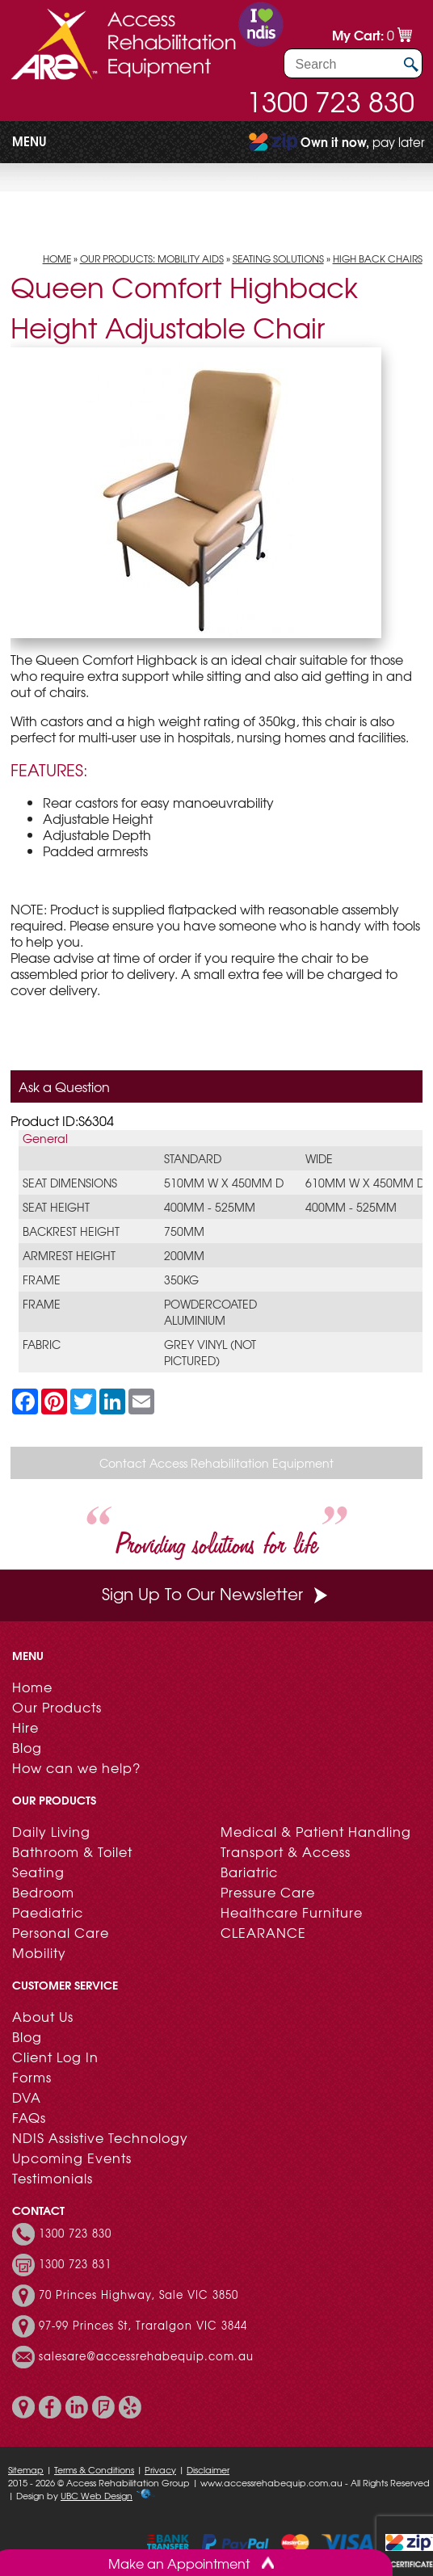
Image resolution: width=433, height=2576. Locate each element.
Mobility (39, 1952)
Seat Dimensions (70, 1183)
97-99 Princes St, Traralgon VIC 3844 (143, 2325)
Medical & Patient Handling (316, 1831)
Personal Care (60, 1932)
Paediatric (47, 1912)
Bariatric (249, 1871)
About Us (43, 2016)
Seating (38, 1871)
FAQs (29, 2117)
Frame (42, 1279)
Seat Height (56, 1207)
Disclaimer (208, 2469)
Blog (27, 1747)
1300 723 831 (75, 2264)
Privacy (160, 2469)
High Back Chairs (377, 258)
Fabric (42, 1344)
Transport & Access (286, 1851)
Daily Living (51, 1831)
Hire (25, 1727)
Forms (32, 2076)
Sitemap (26, 2469)
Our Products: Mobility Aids (152, 258)
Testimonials (52, 2177)
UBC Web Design (96, 2495)
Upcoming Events (72, 2157)
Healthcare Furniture (292, 1912)
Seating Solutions (278, 258)
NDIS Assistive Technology (100, 2137)
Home (57, 258)
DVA (26, 2097)
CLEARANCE (263, 1932)
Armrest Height (69, 1255)
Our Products (57, 1707)
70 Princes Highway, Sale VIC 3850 (138, 2295)
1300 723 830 (330, 101)
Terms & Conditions (94, 2469)
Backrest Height (71, 1231)
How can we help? (76, 1767)
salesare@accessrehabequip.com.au (146, 2356)
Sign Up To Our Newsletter (216, 1593)
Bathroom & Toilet (72, 1851)
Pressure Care (268, 1892)
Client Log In (55, 2056)
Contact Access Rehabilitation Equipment (216, 1463)
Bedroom (43, 1892)
